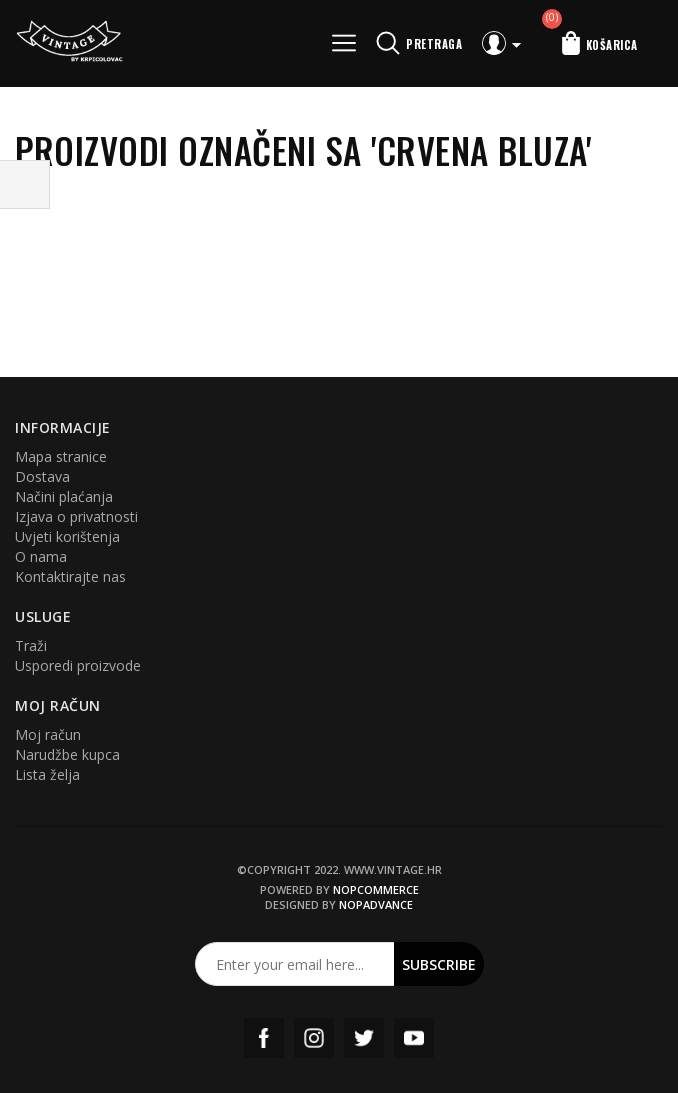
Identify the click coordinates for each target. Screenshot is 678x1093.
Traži (31, 645)
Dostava (42, 476)
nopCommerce (376, 889)
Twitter (364, 1038)
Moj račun (48, 734)
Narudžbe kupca (67, 754)
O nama (41, 556)
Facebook (264, 1038)
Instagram (314, 1038)
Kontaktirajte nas (70, 576)
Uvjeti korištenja (67, 536)
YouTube (414, 1038)
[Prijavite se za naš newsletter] (295, 964)
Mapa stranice (61, 456)
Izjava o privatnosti (76, 516)
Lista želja (47, 774)
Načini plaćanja (64, 496)
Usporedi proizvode (78, 665)
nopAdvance (376, 904)
